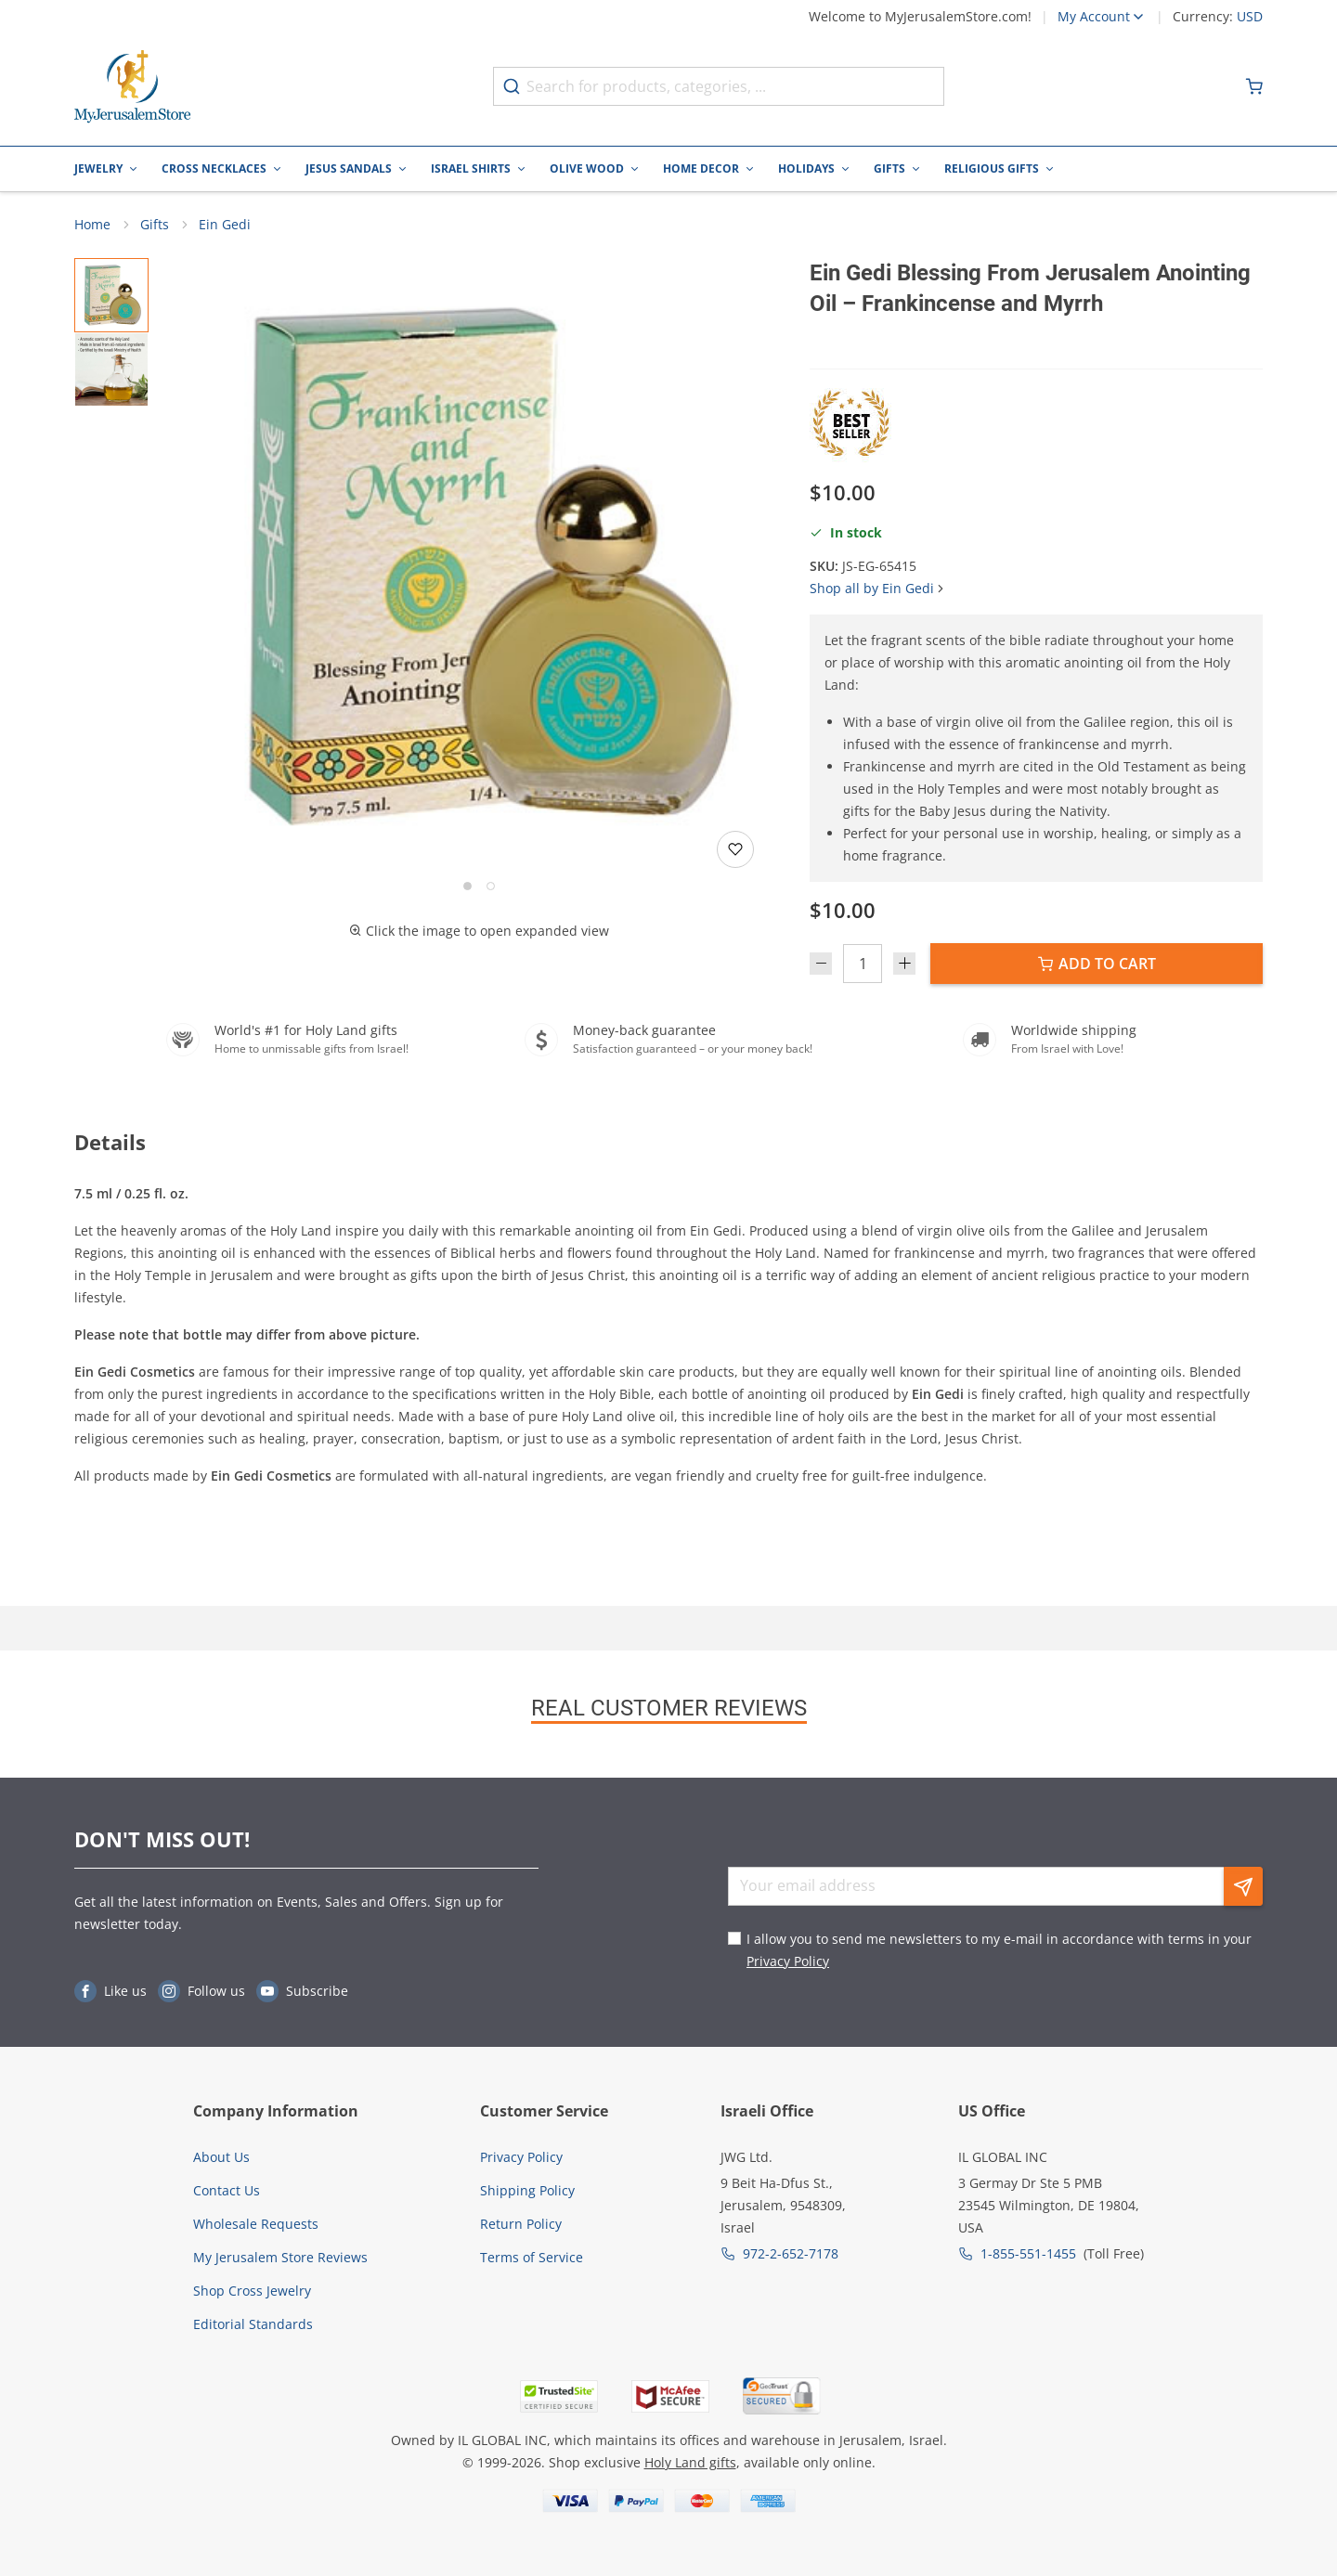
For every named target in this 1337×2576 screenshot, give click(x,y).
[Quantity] (862, 964)
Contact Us (226, 2190)
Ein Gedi (225, 225)
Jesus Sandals (348, 168)
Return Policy (521, 2224)
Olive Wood (587, 168)
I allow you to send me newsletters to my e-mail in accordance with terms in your (999, 1950)
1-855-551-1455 (1028, 2253)
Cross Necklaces (214, 168)
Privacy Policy (787, 1961)
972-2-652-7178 (790, 2253)
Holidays (806, 168)
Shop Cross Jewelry (252, 2290)
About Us (221, 2157)
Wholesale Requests (255, 2224)
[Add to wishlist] (735, 850)
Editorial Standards (253, 2324)
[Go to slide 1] (467, 887)
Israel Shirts (471, 168)
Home (92, 225)
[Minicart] (1254, 86)
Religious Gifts (991, 168)
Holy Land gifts (690, 2462)
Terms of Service (531, 2257)
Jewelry (98, 168)
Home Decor (701, 168)
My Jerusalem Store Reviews (280, 2257)
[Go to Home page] (132, 86)
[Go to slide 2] (491, 887)
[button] (479, 567)
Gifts (889, 168)
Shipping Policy (527, 2190)
